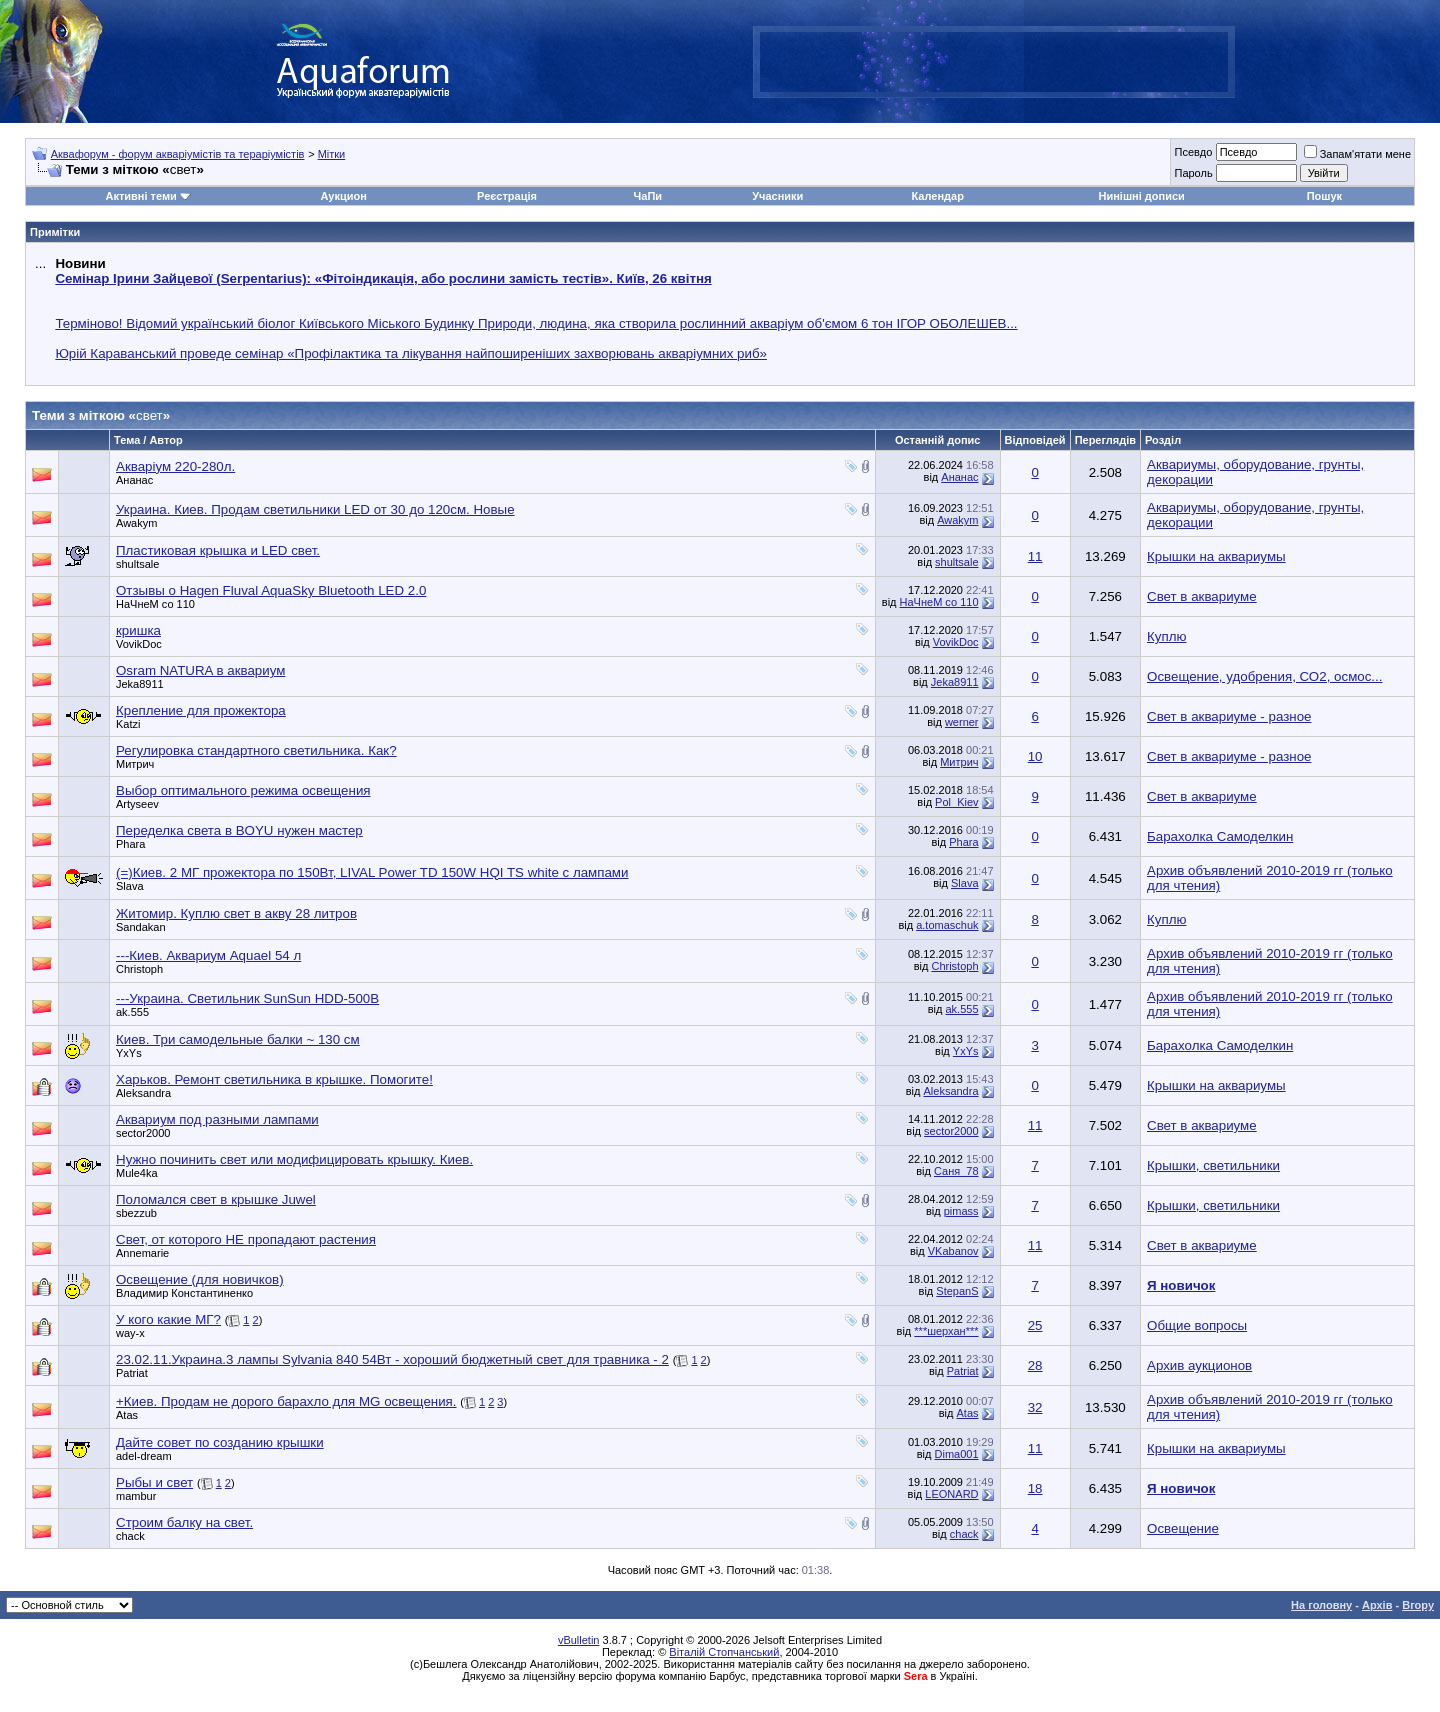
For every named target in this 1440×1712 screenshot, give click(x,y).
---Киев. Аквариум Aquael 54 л (208, 955)
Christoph (139, 969)
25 (1035, 1325)
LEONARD (951, 1494)
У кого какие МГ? (168, 1319)
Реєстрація (507, 196)
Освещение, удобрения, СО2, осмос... (1264, 676)
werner (962, 722)
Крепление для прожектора (201, 710)
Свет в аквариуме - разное (1229, 716)
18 (1035, 1488)
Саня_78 (956, 1171)
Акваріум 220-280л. (175, 466)
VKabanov (953, 1251)
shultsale (137, 564)
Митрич (135, 764)
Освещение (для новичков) (200, 1279)
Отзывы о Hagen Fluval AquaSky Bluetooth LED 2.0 (271, 590)
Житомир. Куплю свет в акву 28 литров (236, 913)
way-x (130, 1333)
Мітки (332, 154)
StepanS (957, 1291)
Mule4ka (137, 1173)
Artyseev (137, 804)
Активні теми (140, 196)
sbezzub (136, 1213)
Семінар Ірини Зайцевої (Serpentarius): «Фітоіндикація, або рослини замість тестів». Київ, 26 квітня (383, 278)
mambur (136, 1496)
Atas (127, 1415)
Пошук (1324, 196)
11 (1035, 556)
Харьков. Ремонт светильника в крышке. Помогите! (274, 1079)
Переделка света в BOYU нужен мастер (239, 830)
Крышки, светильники (1213, 1165)
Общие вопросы (1197, 1325)
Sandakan (141, 927)
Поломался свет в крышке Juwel (216, 1199)
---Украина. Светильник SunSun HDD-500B (247, 998)
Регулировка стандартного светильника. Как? (256, 750)
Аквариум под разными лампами (217, 1119)
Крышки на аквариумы (1216, 556)
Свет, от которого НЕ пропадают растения (246, 1239)
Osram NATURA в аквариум (200, 670)
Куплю (1166, 636)
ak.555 (132, 1012)
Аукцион (343, 196)
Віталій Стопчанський (724, 1652)
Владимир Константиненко (184, 1293)
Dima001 (957, 1454)
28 (1035, 1365)
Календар (937, 196)
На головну (1321, 1605)
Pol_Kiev (956, 802)
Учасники (777, 196)
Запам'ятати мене (1357, 154)
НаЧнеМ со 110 (155, 604)
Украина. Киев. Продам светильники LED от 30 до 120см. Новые (315, 509)
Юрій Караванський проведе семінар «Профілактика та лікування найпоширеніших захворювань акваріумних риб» (411, 353)
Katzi (128, 724)
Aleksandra (143, 1093)
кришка (138, 630)
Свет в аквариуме (1202, 596)
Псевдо (1193, 152)
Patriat (132, 1373)
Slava (130, 886)
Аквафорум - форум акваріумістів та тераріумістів (178, 154)
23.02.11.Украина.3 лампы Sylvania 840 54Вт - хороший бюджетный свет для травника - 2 (392, 1359)
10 (1035, 756)
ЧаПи (648, 196)
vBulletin (579, 1640)
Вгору (1418, 1605)
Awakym (136, 523)
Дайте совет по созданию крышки (220, 1442)
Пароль (1193, 173)
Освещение (1183, 1528)
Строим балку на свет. (184, 1522)
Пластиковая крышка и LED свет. (218, 550)
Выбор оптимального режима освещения (243, 790)
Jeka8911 (140, 684)
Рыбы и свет (154, 1482)
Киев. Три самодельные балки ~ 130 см (238, 1039)
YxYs (129, 1053)
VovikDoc (139, 644)
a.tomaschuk (947, 925)
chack (130, 1536)
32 (1035, 1407)
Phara (130, 844)
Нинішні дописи (1142, 196)
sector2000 (143, 1133)
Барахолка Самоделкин (1220, 836)
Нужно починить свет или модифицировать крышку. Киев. (294, 1159)
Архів (1377, 1605)
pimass (961, 1211)
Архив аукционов (1199, 1365)
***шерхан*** (946, 1331)
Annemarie (142, 1253)
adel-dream (144, 1456)
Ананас (134, 480)
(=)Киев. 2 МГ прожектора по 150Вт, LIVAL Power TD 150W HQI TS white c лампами (372, 872)
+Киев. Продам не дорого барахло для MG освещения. (286, 1401)
